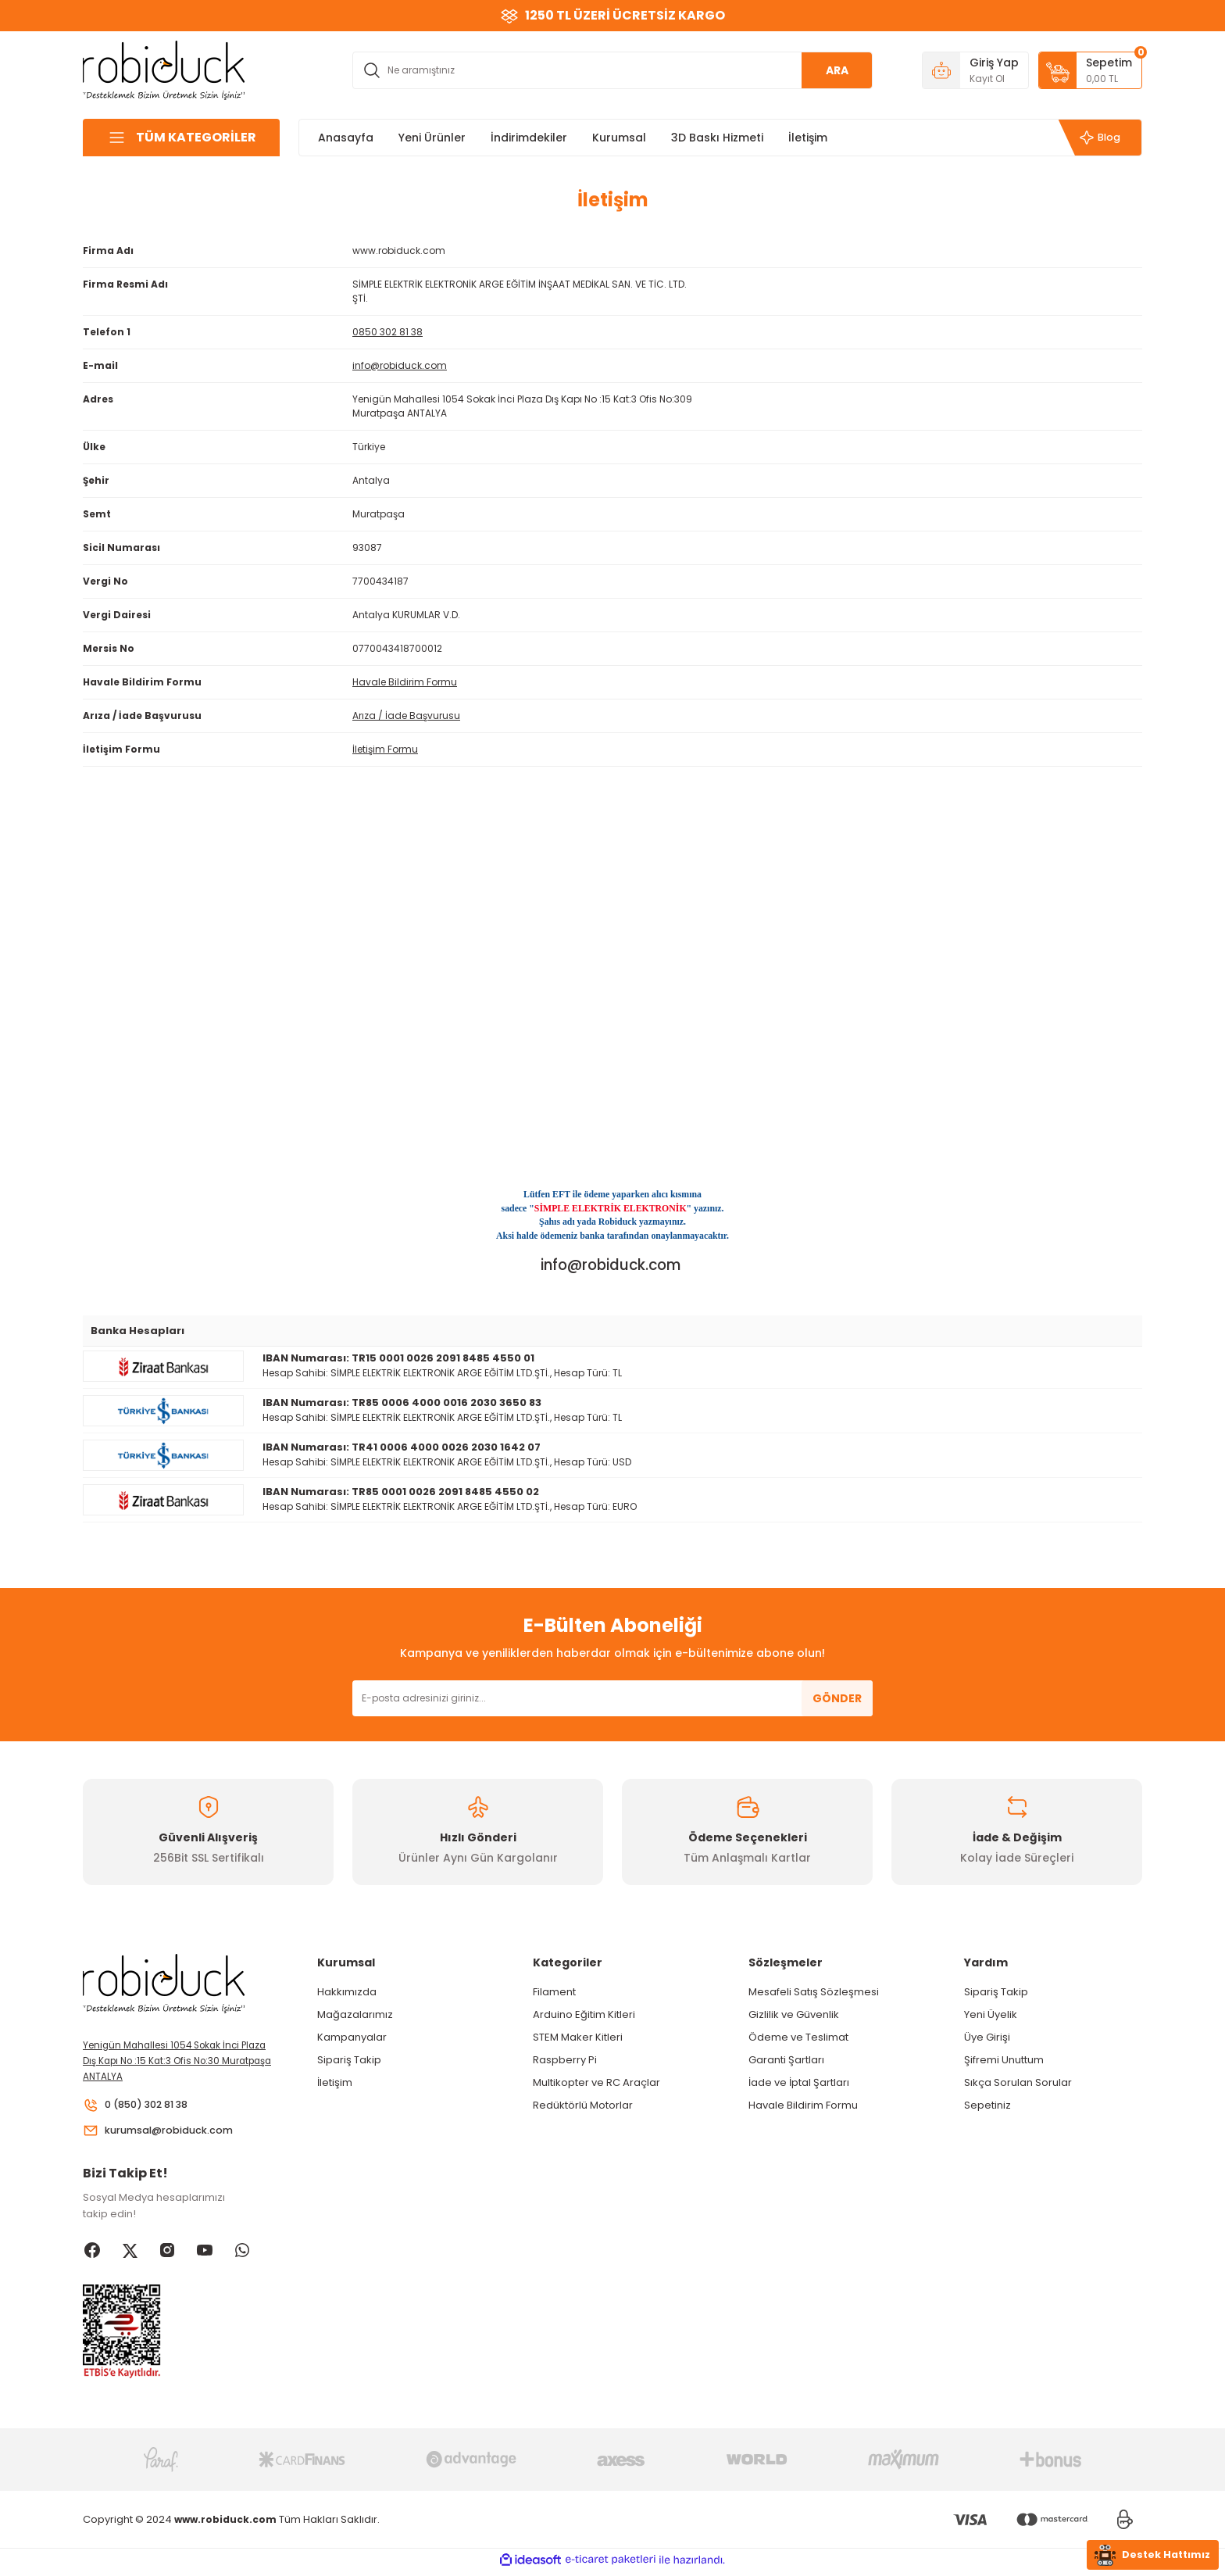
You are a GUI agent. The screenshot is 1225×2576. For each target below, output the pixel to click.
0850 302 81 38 (387, 331)
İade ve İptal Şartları (798, 2082)
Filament (554, 1991)
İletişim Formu (385, 749)
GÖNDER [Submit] (837, 1698)
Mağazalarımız (355, 2014)
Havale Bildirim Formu (404, 682)
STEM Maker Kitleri (578, 2037)
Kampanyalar (352, 2037)
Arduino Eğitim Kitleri (584, 2014)
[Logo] (164, 69)
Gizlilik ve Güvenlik (793, 2014)
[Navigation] (181, 137)
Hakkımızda (347, 1991)
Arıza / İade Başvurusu (406, 715)
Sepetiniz (987, 2105)
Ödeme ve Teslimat (798, 2037)
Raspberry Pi (565, 2059)
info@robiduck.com (399, 365)
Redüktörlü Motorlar (583, 2105)
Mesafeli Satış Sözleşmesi (813, 1991)
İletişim (334, 2082)
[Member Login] (975, 70)
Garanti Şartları (786, 2059)
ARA (837, 70)
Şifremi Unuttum (1004, 2059)
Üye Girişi (987, 2037)
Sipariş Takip (349, 2059)
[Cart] (1090, 70)
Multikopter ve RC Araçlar (596, 2082)
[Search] (612, 70)
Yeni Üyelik (990, 2014)
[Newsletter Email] (612, 1698)
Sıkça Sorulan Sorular (1018, 2082)
